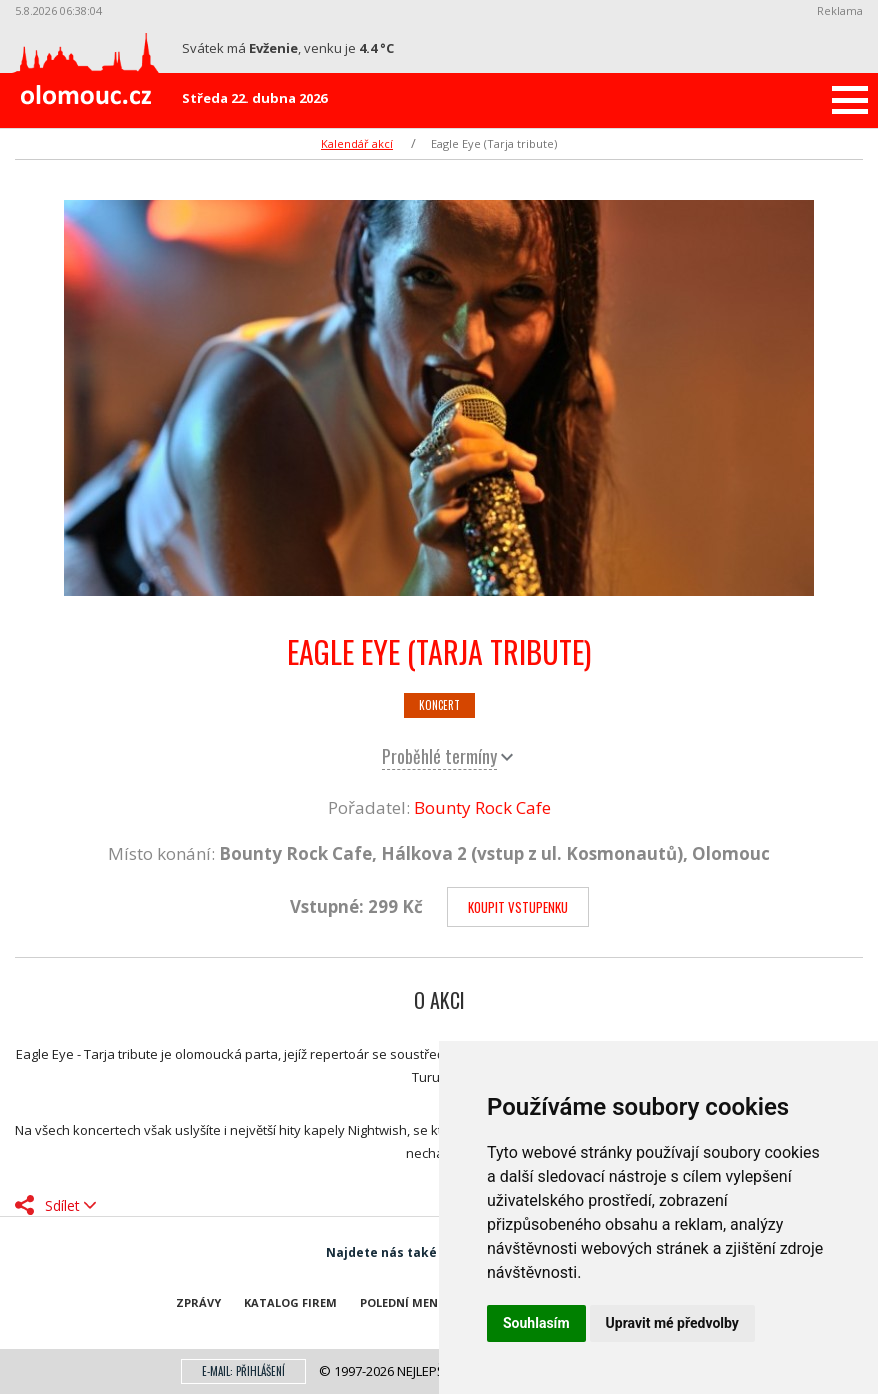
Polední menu (403, 1302)
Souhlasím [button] (536, 1323)
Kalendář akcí (357, 143)
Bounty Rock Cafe (482, 807)
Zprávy (198, 1302)
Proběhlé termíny (439, 756)
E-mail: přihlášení (243, 1371)
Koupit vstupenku (518, 907)
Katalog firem (290, 1302)
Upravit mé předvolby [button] (672, 1323)
